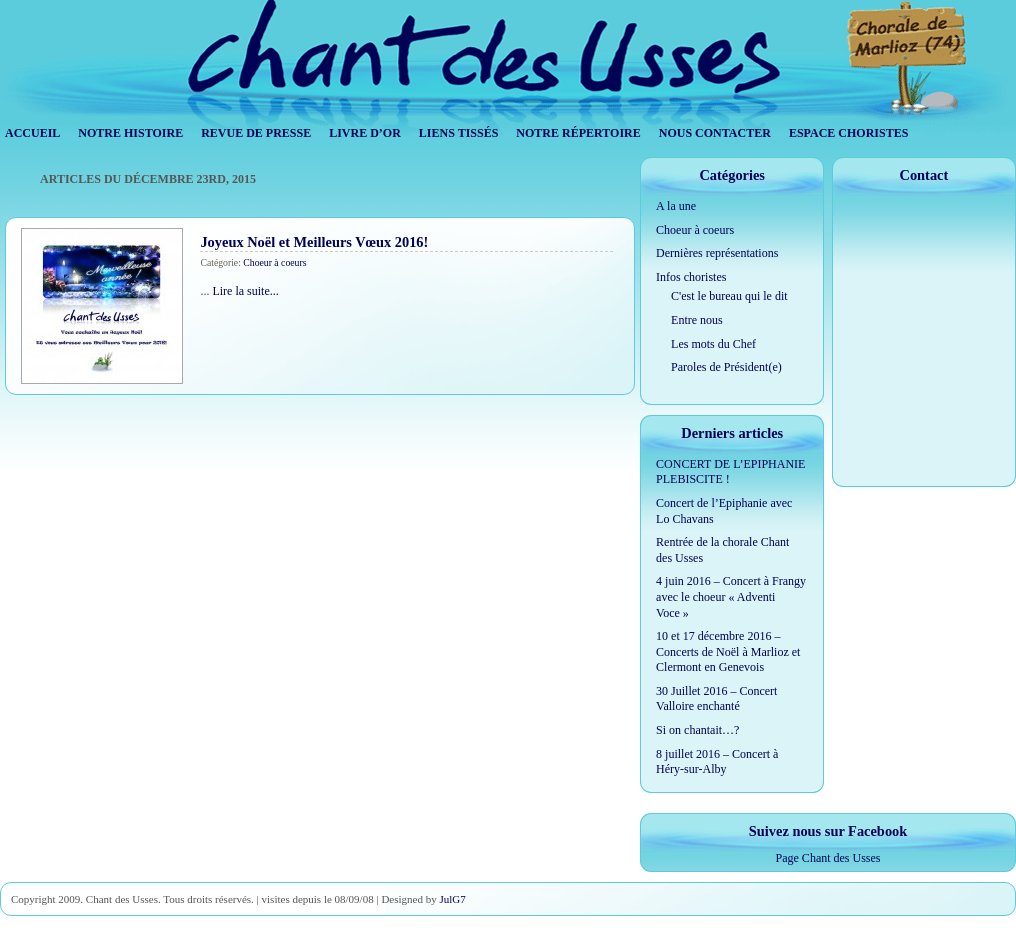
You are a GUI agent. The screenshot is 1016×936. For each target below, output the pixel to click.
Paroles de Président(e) (726, 367)
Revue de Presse (256, 133)
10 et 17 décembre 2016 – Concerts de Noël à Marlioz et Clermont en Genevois (728, 651)
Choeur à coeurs (274, 262)
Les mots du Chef (713, 344)
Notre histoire (130, 133)
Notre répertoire (578, 133)
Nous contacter (715, 133)
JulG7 (452, 899)
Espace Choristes (848, 133)
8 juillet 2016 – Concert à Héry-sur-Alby (717, 762)
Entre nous (697, 320)
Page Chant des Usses (828, 858)
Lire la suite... (245, 291)
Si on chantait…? (697, 730)
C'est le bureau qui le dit (729, 296)
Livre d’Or (365, 133)
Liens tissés (459, 133)
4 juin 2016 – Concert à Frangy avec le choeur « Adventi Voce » (731, 596)
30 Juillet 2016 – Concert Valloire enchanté (716, 699)
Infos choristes (691, 277)
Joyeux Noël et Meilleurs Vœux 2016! (314, 242)
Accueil (32, 133)
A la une (676, 206)
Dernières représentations (717, 253)
